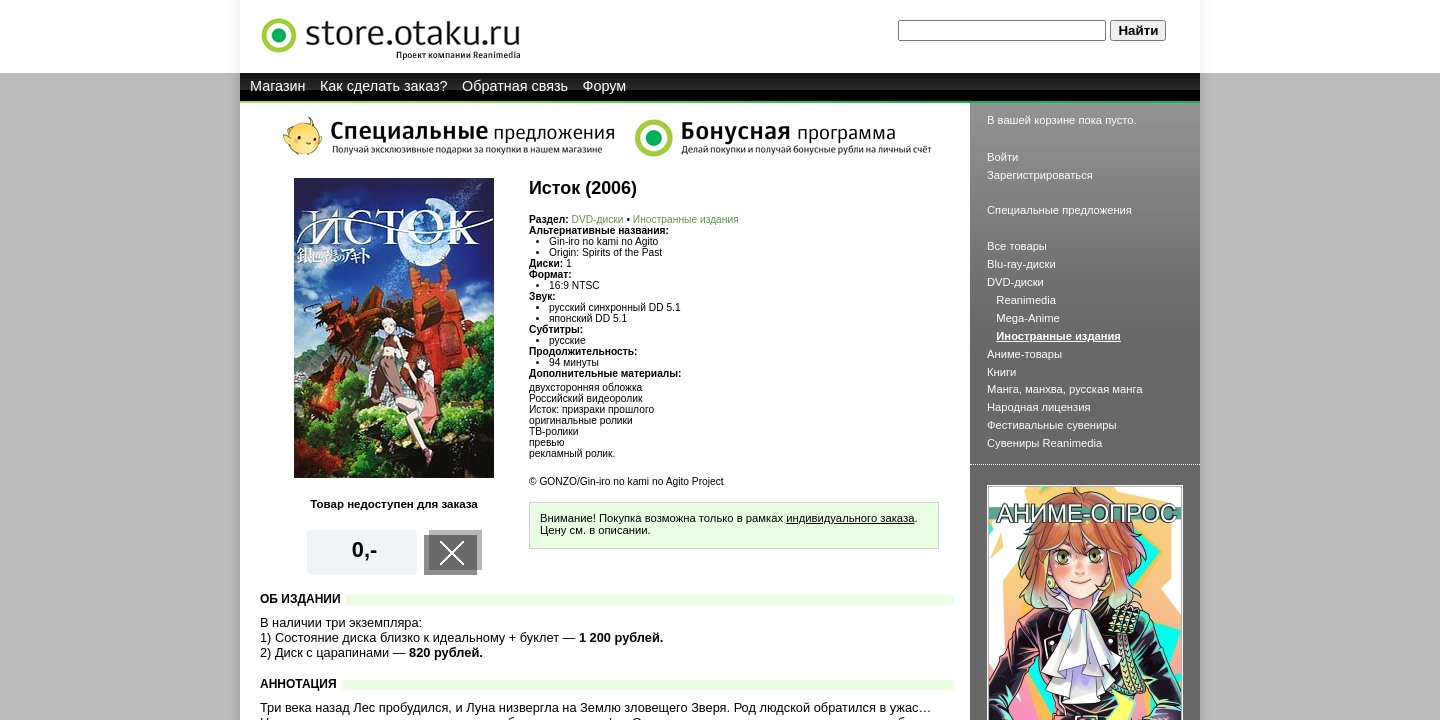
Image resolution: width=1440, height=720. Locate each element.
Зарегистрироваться (1040, 175)
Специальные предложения (1059, 210)
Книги (1001, 372)
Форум (605, 86)
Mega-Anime (1027, 318)
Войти (1002, 157)
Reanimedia (1026, 300)
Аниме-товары (1024, 354)
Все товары (1017, 246)
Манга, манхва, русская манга (1065, 389)
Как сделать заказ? (384, 86)
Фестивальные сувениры (1052, 425)
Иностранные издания (686, 219)
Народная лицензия (1039, 407)
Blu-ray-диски (1021, 264)
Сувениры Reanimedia (1044, 443)
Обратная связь (515, 86)
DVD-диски (598, 219)
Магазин (278, 86)
